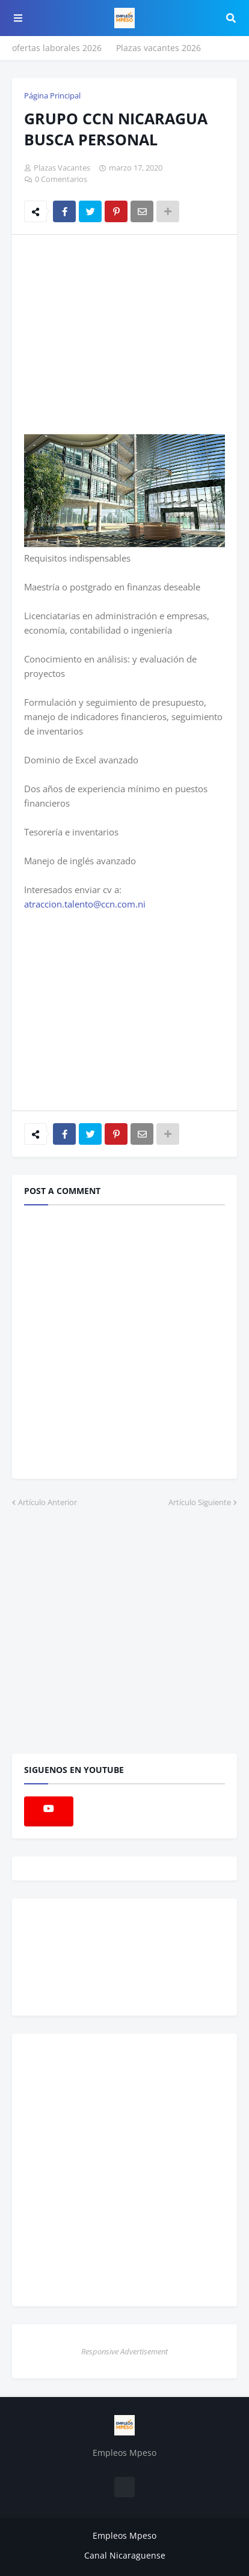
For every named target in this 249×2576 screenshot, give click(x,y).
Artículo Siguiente (199, 1502)
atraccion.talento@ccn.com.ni (85, 904)
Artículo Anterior (47, 1502)
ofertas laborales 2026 (57, 47)
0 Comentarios (61, 179)
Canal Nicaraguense (124, 2555)
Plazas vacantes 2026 (158, 47)
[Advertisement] (125, 334)
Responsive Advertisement (124, 2351)
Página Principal (52, 95)
